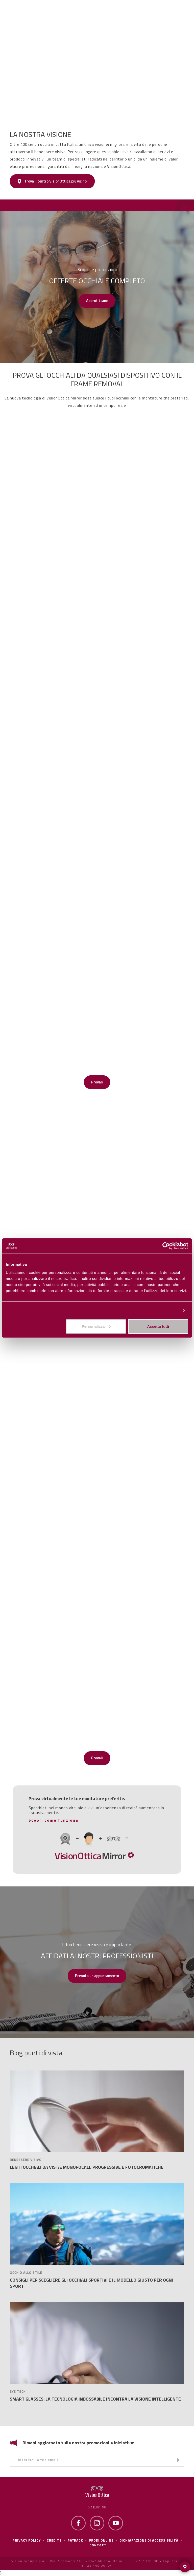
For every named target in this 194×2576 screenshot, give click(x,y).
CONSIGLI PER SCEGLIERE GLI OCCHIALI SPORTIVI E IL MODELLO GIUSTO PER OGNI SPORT (91, 2283)
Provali (97, 1082)
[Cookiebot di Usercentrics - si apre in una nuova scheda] (166, 1246)
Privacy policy (27, 2540)
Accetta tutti (158, 1326)
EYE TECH (18, 2391)
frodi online (101, 2540)
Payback (75, 2540)
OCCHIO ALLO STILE (26, 2272)
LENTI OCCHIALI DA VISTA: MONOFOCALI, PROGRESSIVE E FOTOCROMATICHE (86, 2167)
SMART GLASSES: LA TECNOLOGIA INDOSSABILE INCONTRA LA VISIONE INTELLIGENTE (95, 2399)
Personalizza (166, 1310)
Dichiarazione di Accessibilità (148, 2540)
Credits (54, 2540)
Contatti (98, 2545)
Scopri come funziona (53, 1820)
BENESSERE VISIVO (26, 2159)
